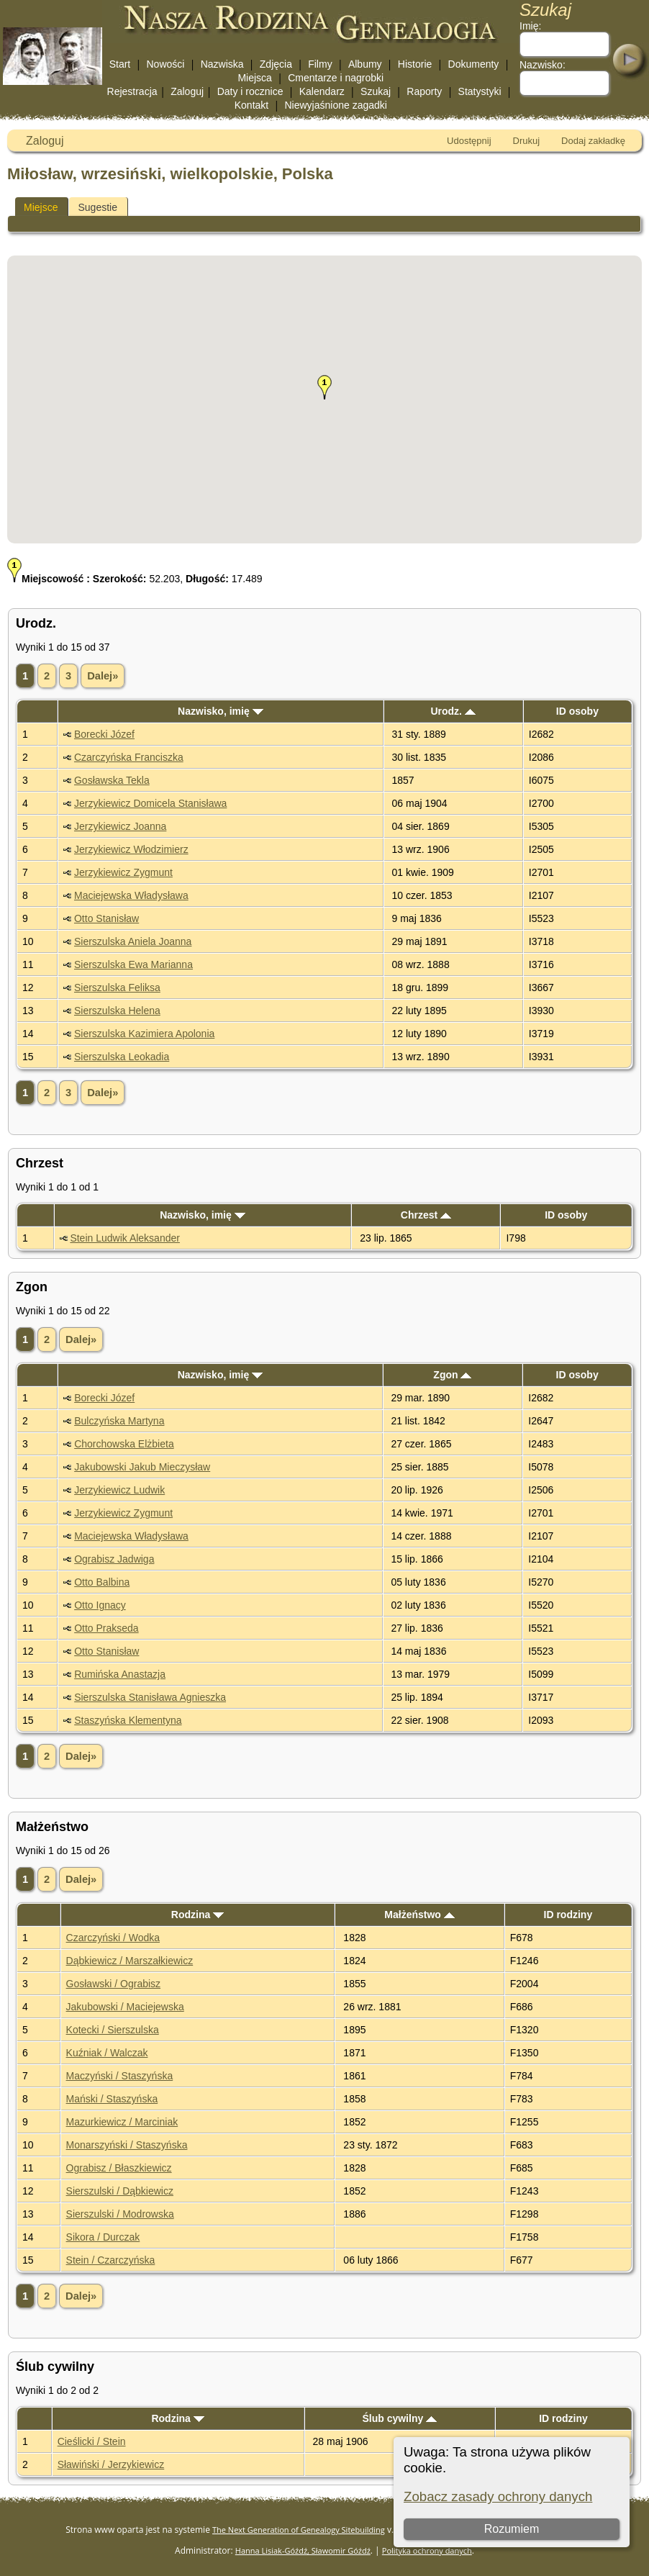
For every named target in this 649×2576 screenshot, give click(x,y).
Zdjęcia (276, 64)
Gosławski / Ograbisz (113, 1983)
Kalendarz (322, 91)
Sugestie (97, 207)
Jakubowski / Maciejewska (125, 2006)
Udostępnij (469, 140)
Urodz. (452, 711)
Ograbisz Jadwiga (114, 1559)
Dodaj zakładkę (593, 140)
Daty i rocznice (250, 91)
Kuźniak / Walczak (107, 2052)
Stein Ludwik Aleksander (125, 1238)
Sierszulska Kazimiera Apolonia (144, 1033)
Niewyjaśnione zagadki (335, 105)
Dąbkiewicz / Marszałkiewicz (130, 1960)
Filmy (320, 64)
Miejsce (41, 207)
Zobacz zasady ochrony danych (498, 2496)
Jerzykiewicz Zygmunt (123, 872)
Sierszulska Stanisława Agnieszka (150, 1697)
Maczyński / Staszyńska (119, 2076)
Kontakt (251, 105)
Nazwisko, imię (220, 711)
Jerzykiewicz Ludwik (119, 1490)
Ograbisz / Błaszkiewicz (119, 2168)
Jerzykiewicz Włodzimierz (131, 849)
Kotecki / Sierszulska (112, 2029)
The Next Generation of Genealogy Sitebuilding (298, 2529)
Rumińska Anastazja (119, 1674)
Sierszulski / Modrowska (120, 2214)
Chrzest (426, 1215)
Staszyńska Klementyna (127, 1720)
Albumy (365, 64)
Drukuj (526, 140)
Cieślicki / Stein (92, 2441)
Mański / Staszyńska (112, 2099)
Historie (415, 64)
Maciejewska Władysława (131, 895)
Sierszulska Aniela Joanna (132, 941)
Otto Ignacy (100, 1605)
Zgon (452, 1374)
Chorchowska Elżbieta (124, 1444)
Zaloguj (187, 91)
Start (120, 64)
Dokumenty (473, 64)
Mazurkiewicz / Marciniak (122, 2122)
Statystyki (480, 91)
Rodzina (197, 1914)
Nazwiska (222, 64)
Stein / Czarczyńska (110, 2260)
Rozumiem (511, 2529)
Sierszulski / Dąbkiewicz (119, 2191)
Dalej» (102, 676)
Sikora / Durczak (103, 2237)
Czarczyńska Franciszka (128, 757)
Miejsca (254, 77)
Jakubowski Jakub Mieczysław (142, 1467)
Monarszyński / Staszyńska (127, 2145)
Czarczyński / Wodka (113, 1937)
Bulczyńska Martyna (119, 1421)
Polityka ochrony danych (427, 2550)
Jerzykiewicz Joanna (120, 826)
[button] (324, 387)
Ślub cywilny (399, 2418)
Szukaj (375, 91)
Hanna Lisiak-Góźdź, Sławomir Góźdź (303, 2550)
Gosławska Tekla (112, 780)
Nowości (166, 64)
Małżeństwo (419, 1914)
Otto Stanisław (106, 918)
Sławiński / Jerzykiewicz (111, 2464)
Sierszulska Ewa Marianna (133, 964)
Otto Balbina (102, 1582)
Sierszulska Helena (117, 1010)
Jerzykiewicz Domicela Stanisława (150, 803)
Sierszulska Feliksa (117, 987)
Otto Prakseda (106, 1628)
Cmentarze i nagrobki (336, 77)
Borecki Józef (104, 734)
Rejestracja (132, 91)
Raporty (424, 91)
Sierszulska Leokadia (121, 1056)
